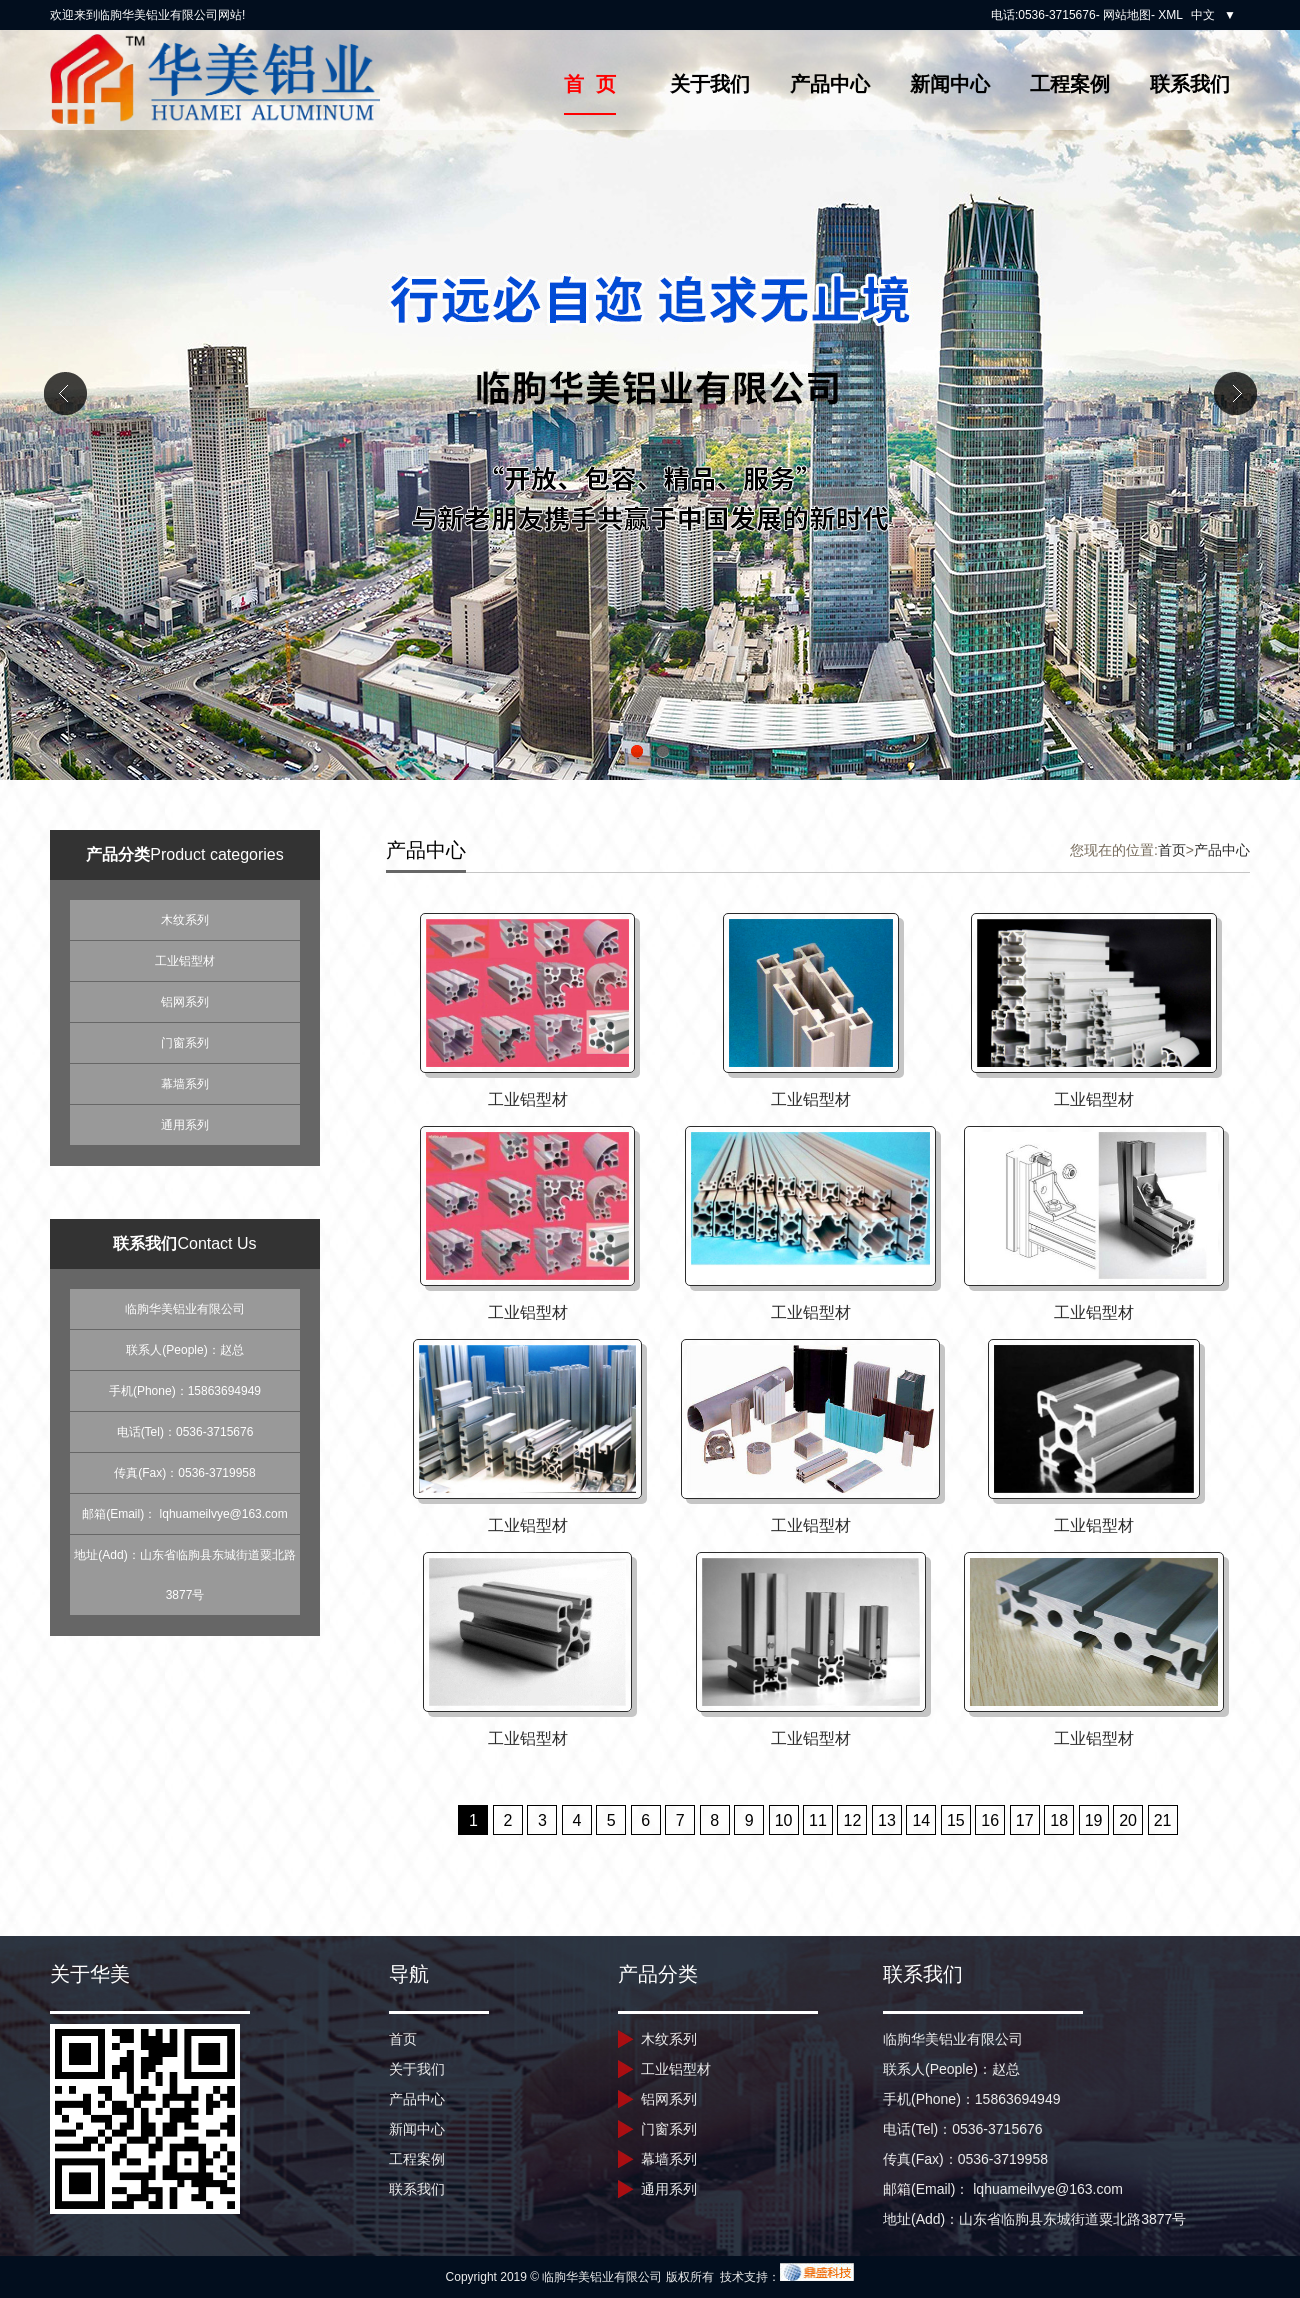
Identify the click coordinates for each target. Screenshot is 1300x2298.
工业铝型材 (185, 961)
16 (990, 1820)
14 (921, 1820)
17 (1025, 1820)
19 (1094, 1820)
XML (1170, 15)
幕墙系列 (185, 1084)
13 (887, 1820)
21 (1163, 1820)
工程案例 (1070, 84)
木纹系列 (185, 920)
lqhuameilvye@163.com (224, 1514)
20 (1128, 1820)
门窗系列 (185, 1043)
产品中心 (830, 84)
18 (1059, 1820)
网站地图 (1127, 15)
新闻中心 (950, 84)
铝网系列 (185, 1002)
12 (853, 1820)
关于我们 (710, 84)
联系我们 (1190, 84)
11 (818, 1820)
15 (956, 1820)
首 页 (589, 84)
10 (784, 1820)
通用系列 (185, 1125)
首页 (1172, 850)
